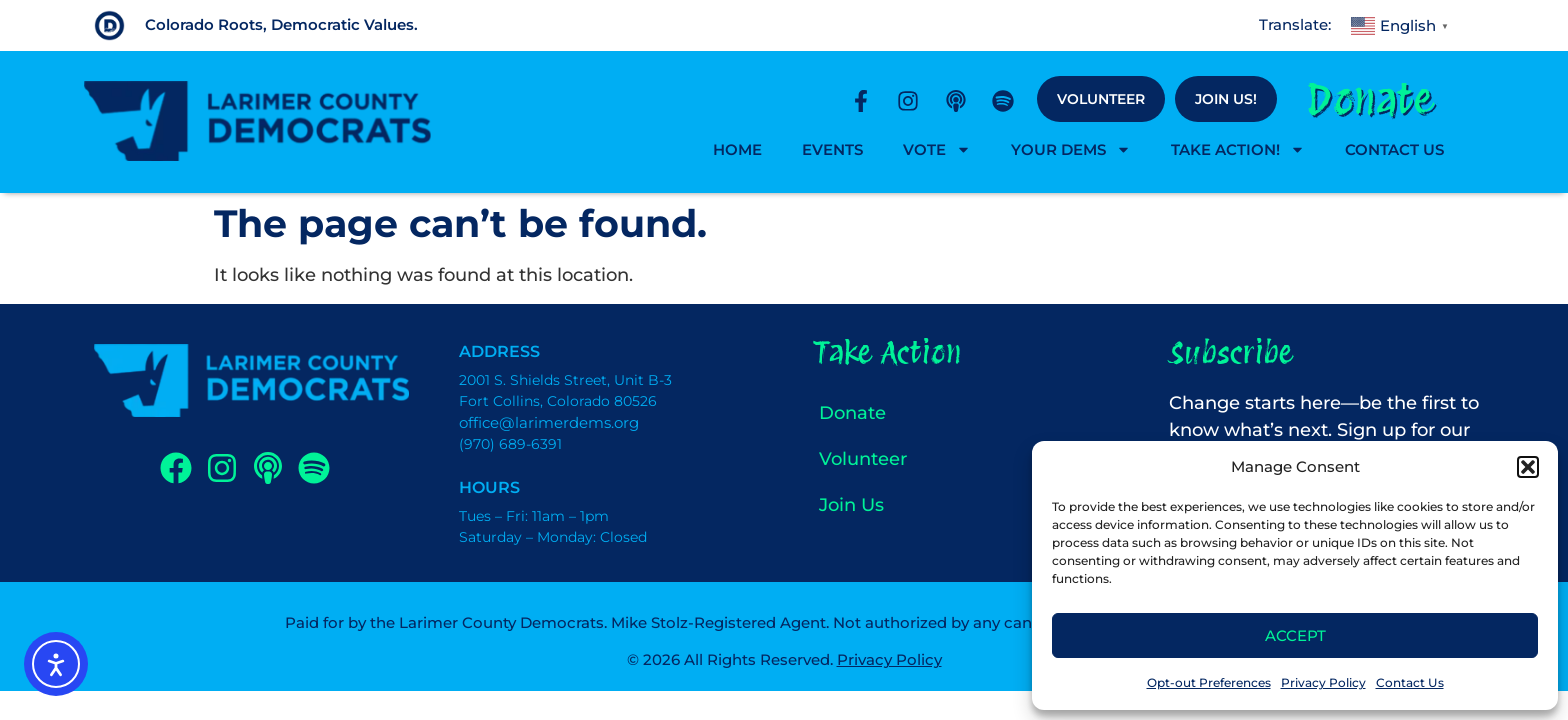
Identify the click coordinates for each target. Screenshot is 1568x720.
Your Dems (1071, 149)
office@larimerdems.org (549, 422)
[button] (1528, 467)
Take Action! (1238, 149)
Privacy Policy (1323, 682)
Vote (937, 149)
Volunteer (1101, 99)
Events (832, 149)
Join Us (851, 505)
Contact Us (1410, 682)
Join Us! (1226, 99)
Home (737, 149)
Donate (1370, 99)
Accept (1295, 635)
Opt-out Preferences (1209, 682)
